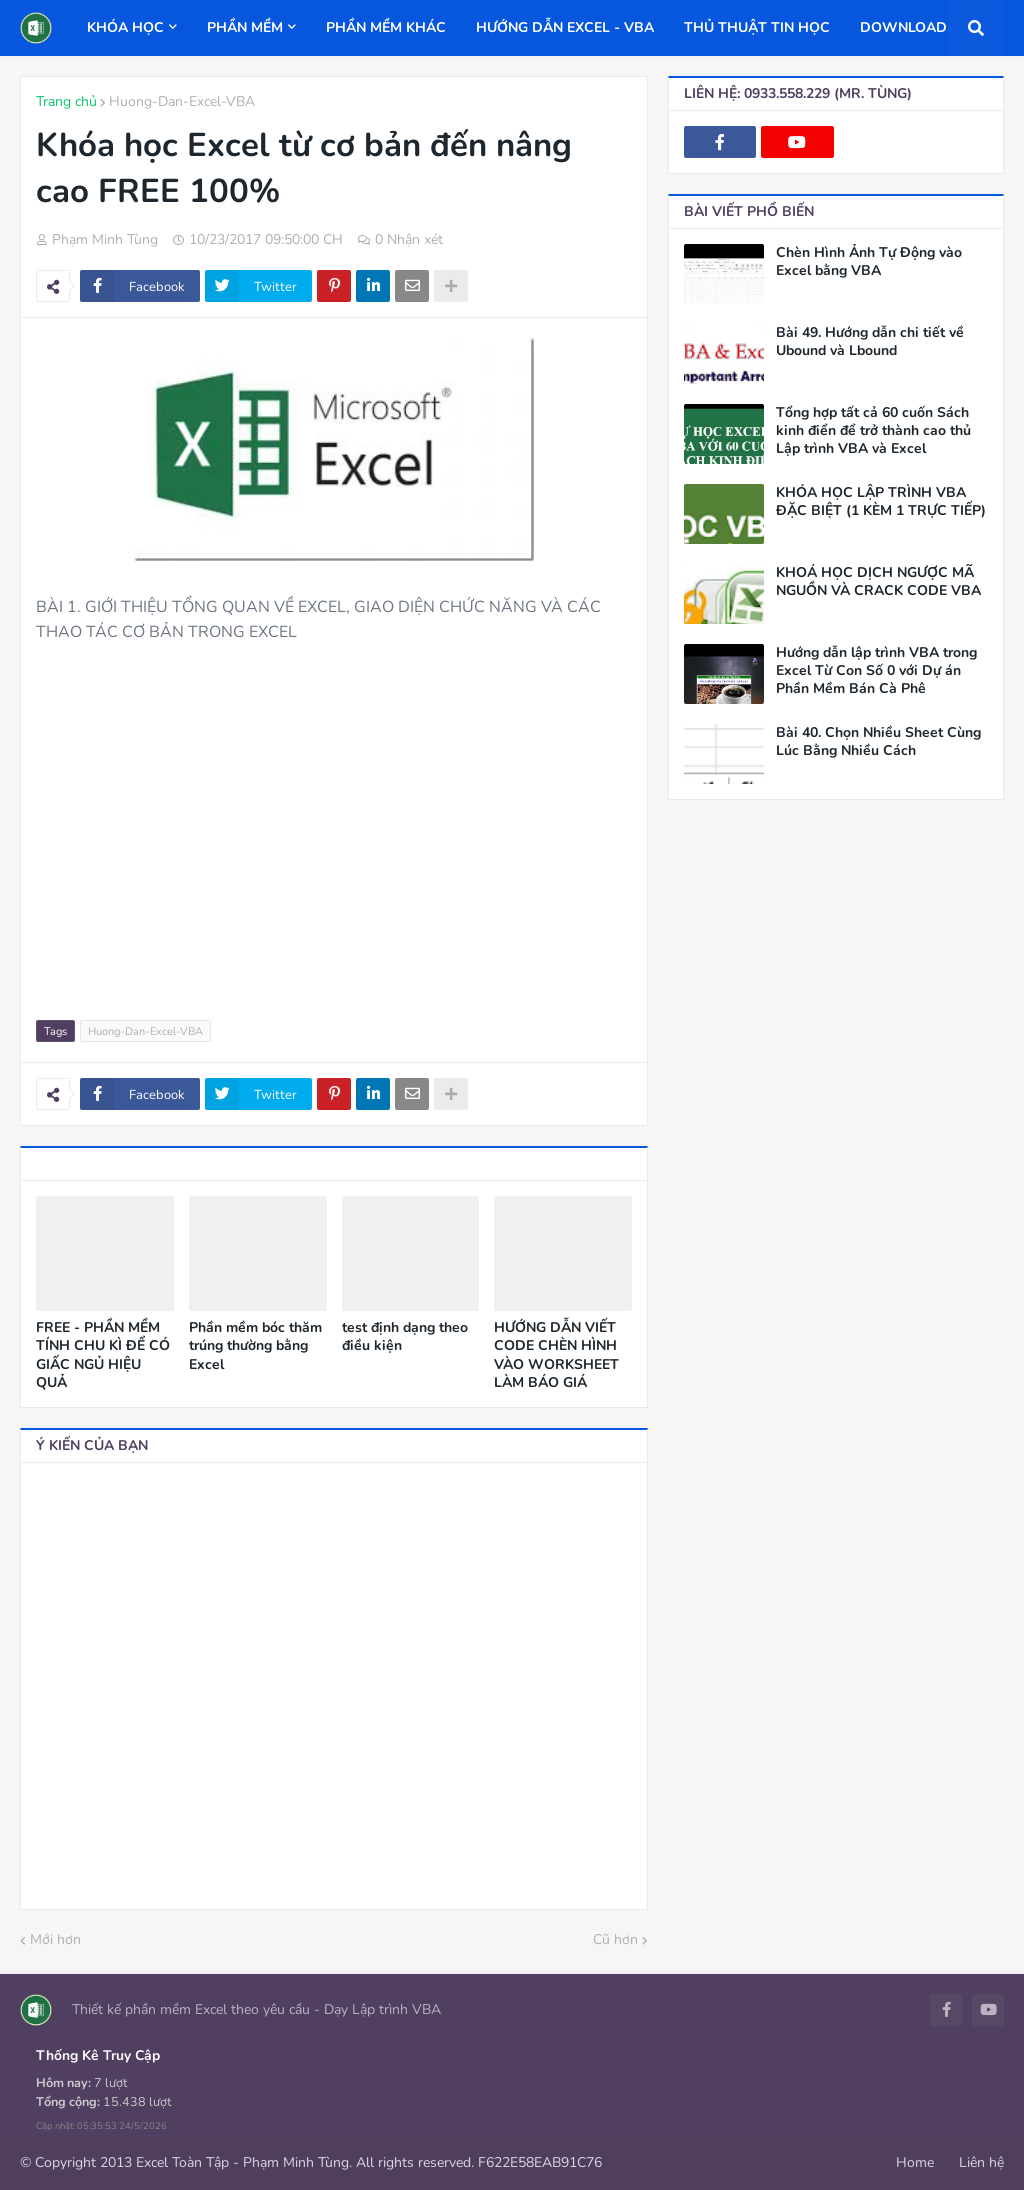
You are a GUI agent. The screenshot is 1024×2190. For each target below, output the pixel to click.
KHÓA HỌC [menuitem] (125, 27)
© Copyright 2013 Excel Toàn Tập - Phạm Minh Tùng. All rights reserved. (247, 2162)
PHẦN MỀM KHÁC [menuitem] (386, 27)
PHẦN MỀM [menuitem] (245, 27)
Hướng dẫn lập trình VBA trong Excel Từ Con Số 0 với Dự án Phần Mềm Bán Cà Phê (876, 671)
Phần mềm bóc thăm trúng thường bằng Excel (255, 1346)
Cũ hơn (615, 1939)
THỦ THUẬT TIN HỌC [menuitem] (757, 27)
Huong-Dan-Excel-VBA (182, 101)
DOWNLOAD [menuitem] (903, 27)
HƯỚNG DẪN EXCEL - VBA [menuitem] (565, 27)
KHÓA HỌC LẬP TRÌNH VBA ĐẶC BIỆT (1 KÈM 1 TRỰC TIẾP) (881, 502)
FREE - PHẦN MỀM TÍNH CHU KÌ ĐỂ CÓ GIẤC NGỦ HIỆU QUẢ (103, 1355)
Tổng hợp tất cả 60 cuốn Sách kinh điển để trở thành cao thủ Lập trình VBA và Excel (873, 431)
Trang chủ (66, 101)
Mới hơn (55, 1939)
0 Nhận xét (409, 239)
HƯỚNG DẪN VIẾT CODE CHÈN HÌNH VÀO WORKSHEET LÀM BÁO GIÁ (556, 1355)
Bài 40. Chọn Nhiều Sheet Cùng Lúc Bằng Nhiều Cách (878, 742)
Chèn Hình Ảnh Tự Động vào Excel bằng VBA (869, 262)
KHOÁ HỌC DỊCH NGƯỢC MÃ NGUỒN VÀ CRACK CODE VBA (878, 582)
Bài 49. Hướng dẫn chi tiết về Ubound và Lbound (870, 342)
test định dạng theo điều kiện (405, 1337)
